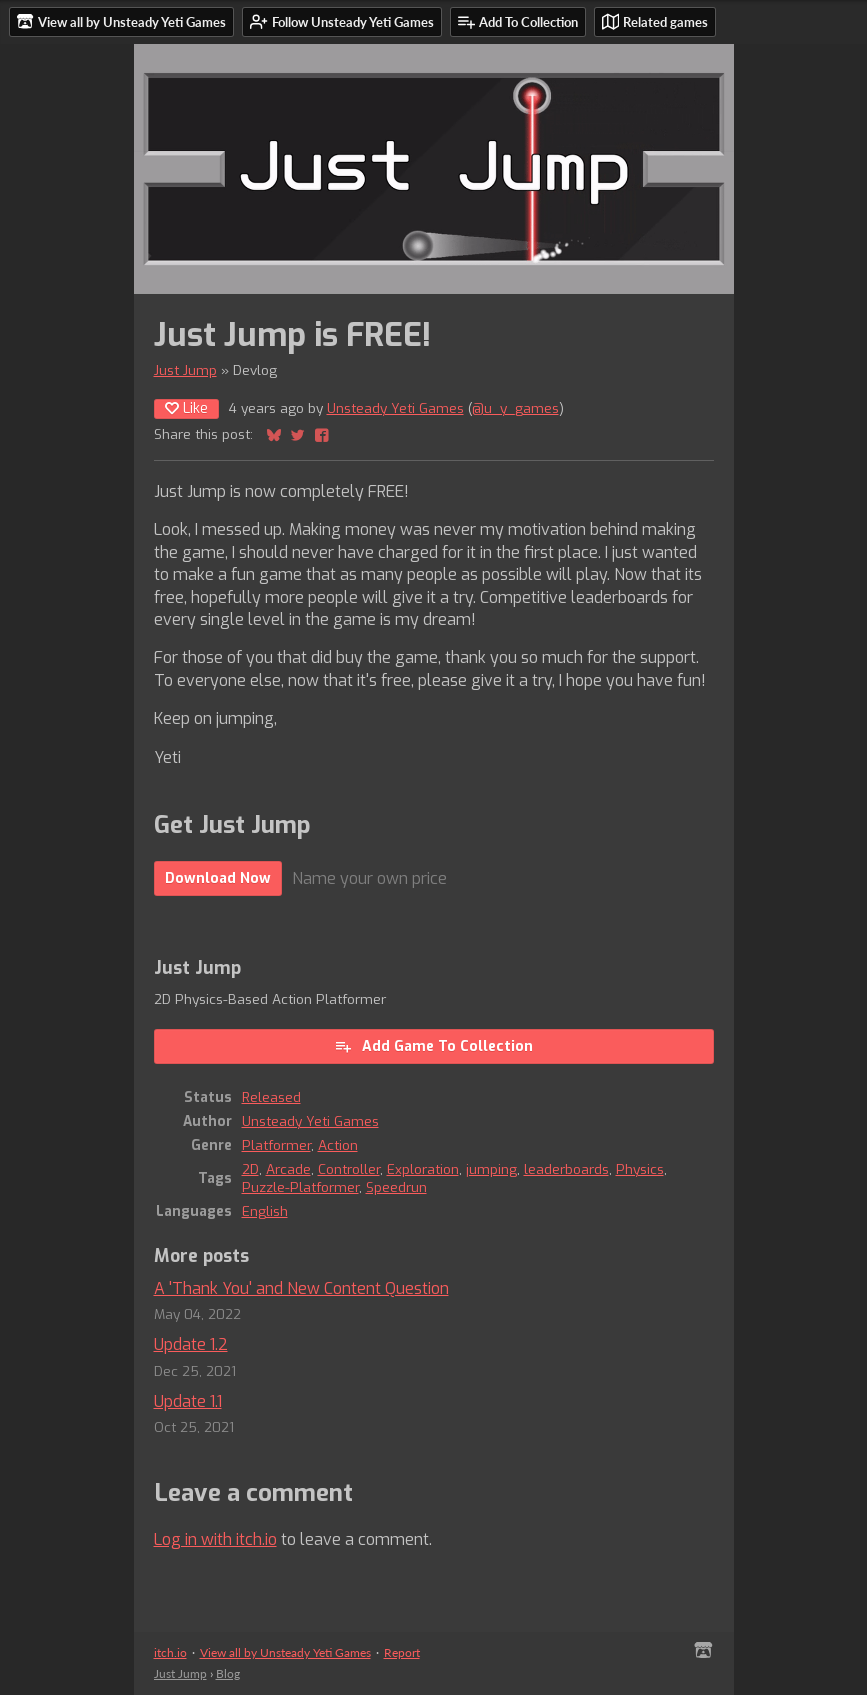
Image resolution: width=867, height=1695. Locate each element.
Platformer (276, 1145)
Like (186, 408)
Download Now (218, 878)
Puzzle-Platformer (300, 1187)
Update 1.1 (188, 1401)
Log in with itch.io (215, 1539)
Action (338, 1145)
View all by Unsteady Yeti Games (285, 1652)
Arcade (288, 1169)
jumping (491, 1169)
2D (250, 1169)
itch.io (170, 1652)
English (265, 1211)
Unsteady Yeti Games (395, 408)
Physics (640, 1169)
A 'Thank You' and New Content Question (301, 1288)
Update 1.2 (191, 1344)
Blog (228, 1673)
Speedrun (396, 1187)
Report (402, 1652)
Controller (349, 1169)
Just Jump (185, 370)
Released (271, 1097)
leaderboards (566, 1169)
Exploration (423, 1169)
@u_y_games (515, 408)
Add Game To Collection (433, 1046)
